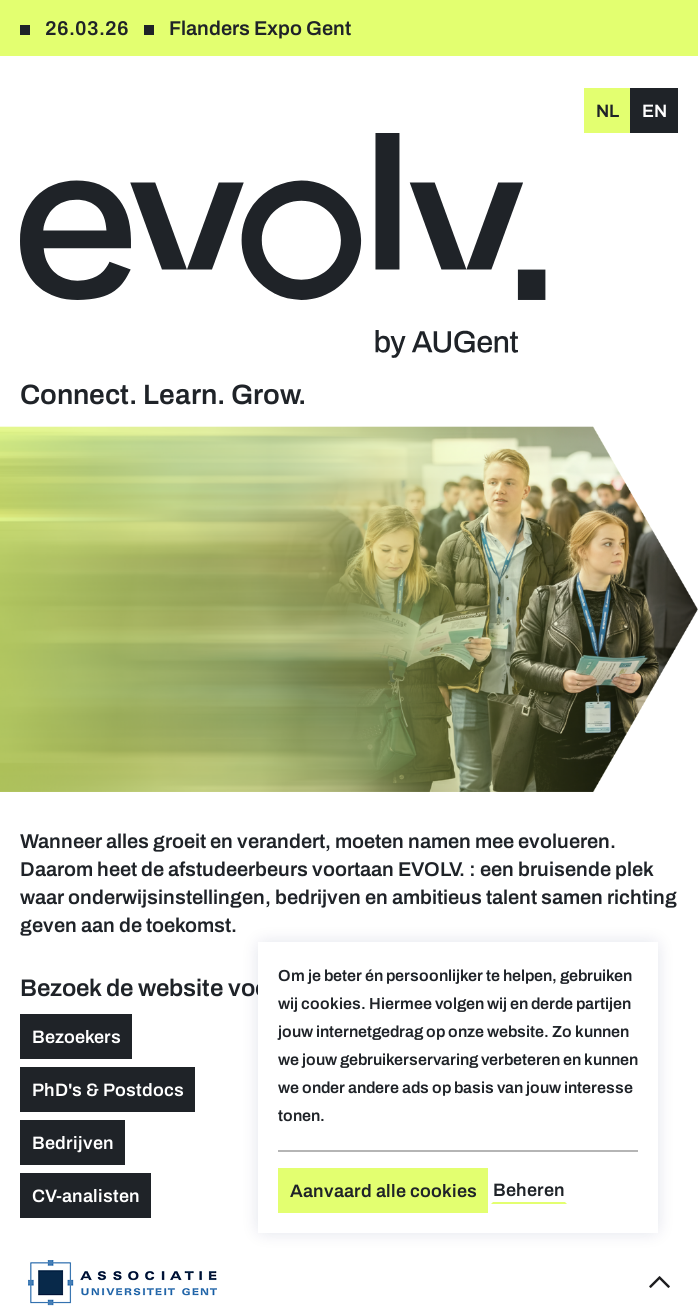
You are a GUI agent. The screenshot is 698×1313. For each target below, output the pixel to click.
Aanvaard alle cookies (383, 1191)
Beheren (529, 1190)
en (654, 111)
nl (607, 111)
